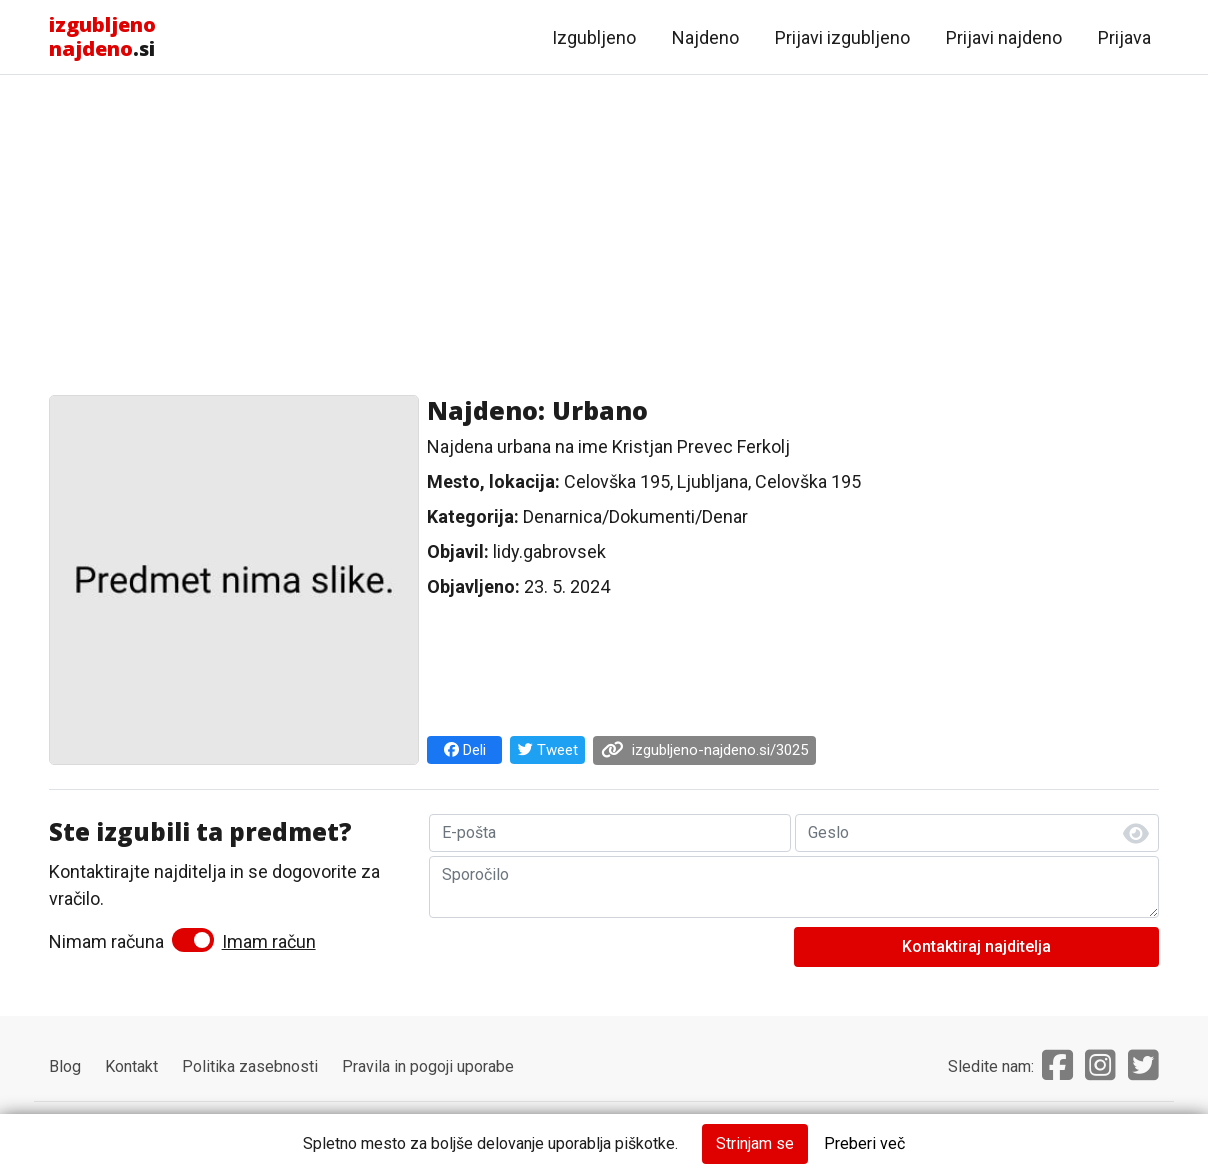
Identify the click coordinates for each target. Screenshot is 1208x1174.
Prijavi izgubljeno (842, 37)
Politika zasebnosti (250, 1066)
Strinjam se (755, 1143)
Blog (65, 1066)
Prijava (1124, 37)
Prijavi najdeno (1004, 37)
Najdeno (705, 37)
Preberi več (864, 1143)
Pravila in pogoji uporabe (428, 1066)
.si (102, 36)
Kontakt (131, 1066)
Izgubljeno (594, 37)
